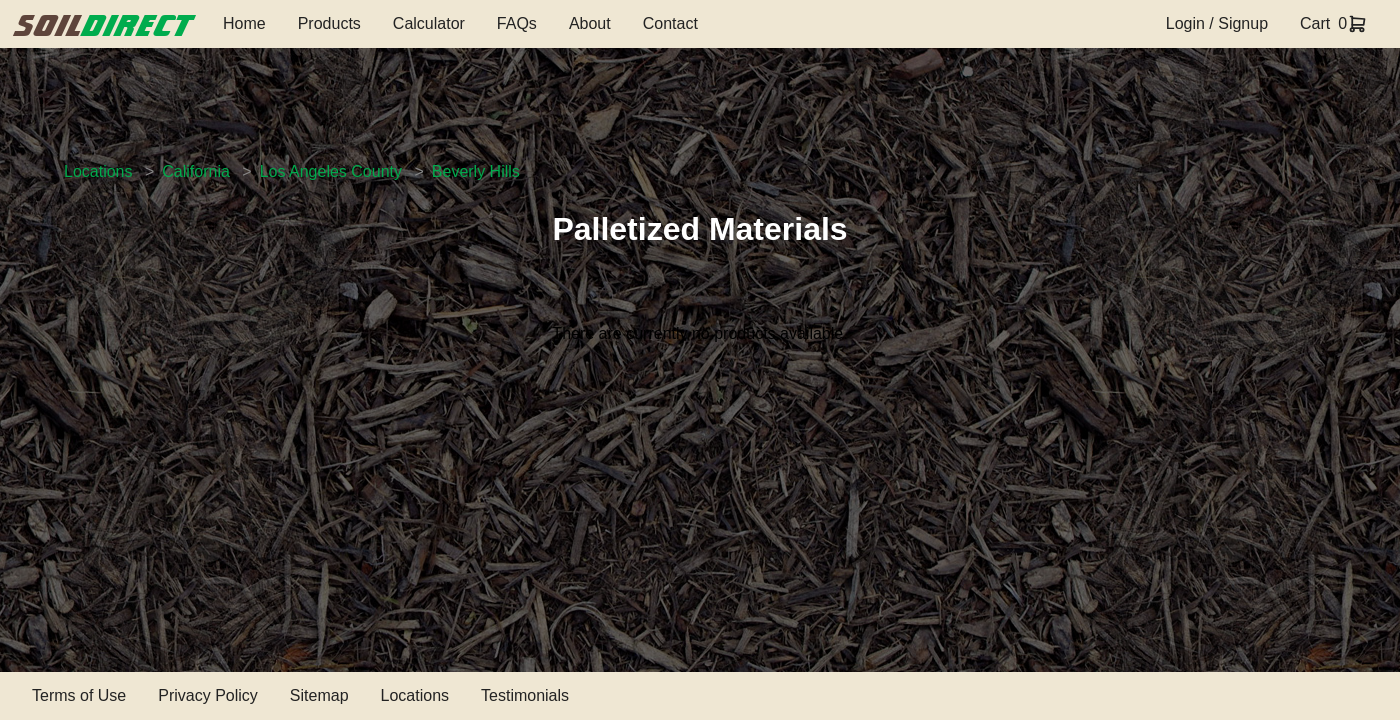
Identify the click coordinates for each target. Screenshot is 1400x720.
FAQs (517, 23)
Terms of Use (79, 695)
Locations (98, 171)
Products (329, 23)
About (590, 23)
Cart (1315, 23)
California (196, 171)
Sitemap (319, 695)
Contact (670, 23)
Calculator (429, 23)
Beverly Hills (476, 171)
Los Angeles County (331, 171)
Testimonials (525, 695)
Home (244, 23)
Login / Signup (1217, 23)
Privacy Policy (208, 695)
